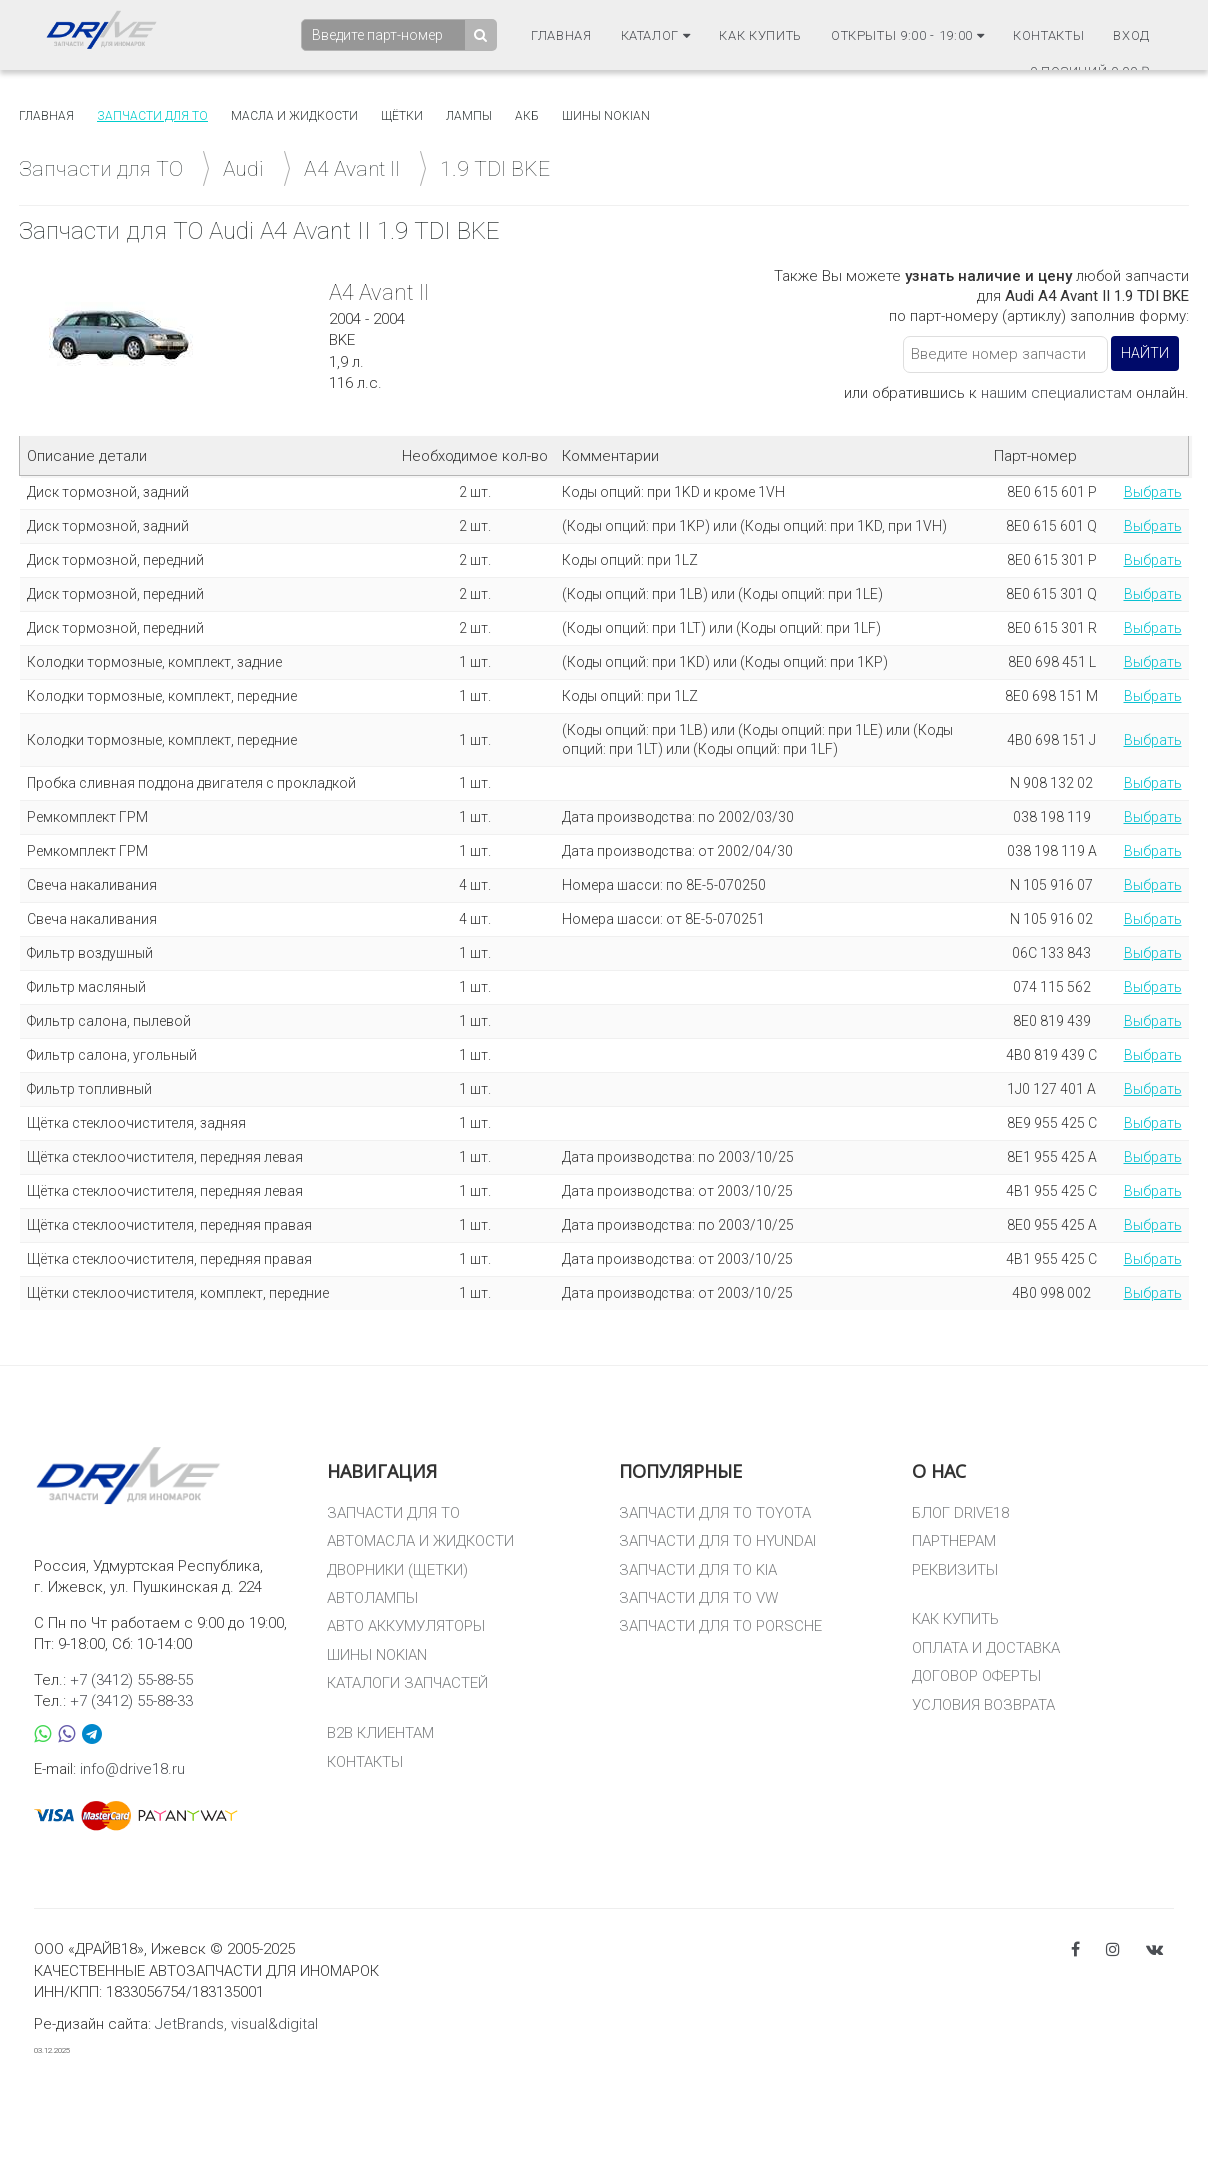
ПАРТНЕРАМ (954, 1541)
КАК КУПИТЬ (955, 1619)
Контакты (1048, 34)
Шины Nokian (606, 116)
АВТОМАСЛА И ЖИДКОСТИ (420, 1541)
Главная (561, 34)
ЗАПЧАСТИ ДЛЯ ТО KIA (698, 1570)
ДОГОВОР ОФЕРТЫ (976, 1676)
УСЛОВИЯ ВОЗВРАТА (983, 1705)
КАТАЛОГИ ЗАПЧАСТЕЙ (407, 1683)
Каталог (656, 34)
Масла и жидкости (294, 116)
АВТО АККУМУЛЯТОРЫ (406, 1626)
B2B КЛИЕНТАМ (380, 1733)
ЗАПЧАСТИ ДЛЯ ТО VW (698, 1598)
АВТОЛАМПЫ (372, 1598)
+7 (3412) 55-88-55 (131, 1680)
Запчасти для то (152, 116)
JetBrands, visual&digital (236, 2024)
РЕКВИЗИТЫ (955, 1570)
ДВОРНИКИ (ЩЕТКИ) (397, 1570)
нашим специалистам (1056, 393)
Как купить (760, 34)
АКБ (527, 116)
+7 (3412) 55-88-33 (131, 1701)
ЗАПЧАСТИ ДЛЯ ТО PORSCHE (720, 1626)
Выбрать (1153, 492)
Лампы (469, 116)
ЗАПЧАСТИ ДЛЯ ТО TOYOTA (715, 1513)
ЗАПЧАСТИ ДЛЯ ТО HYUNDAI (717, 1541)
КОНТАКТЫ (365, 1762)
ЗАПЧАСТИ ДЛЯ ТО (393, 1513)
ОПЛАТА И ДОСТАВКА (986, 1648)
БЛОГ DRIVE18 (960, 1513)
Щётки (402, 116)
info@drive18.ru (132, 1769)
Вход (1131, 34)
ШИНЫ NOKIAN (377, 1655)
